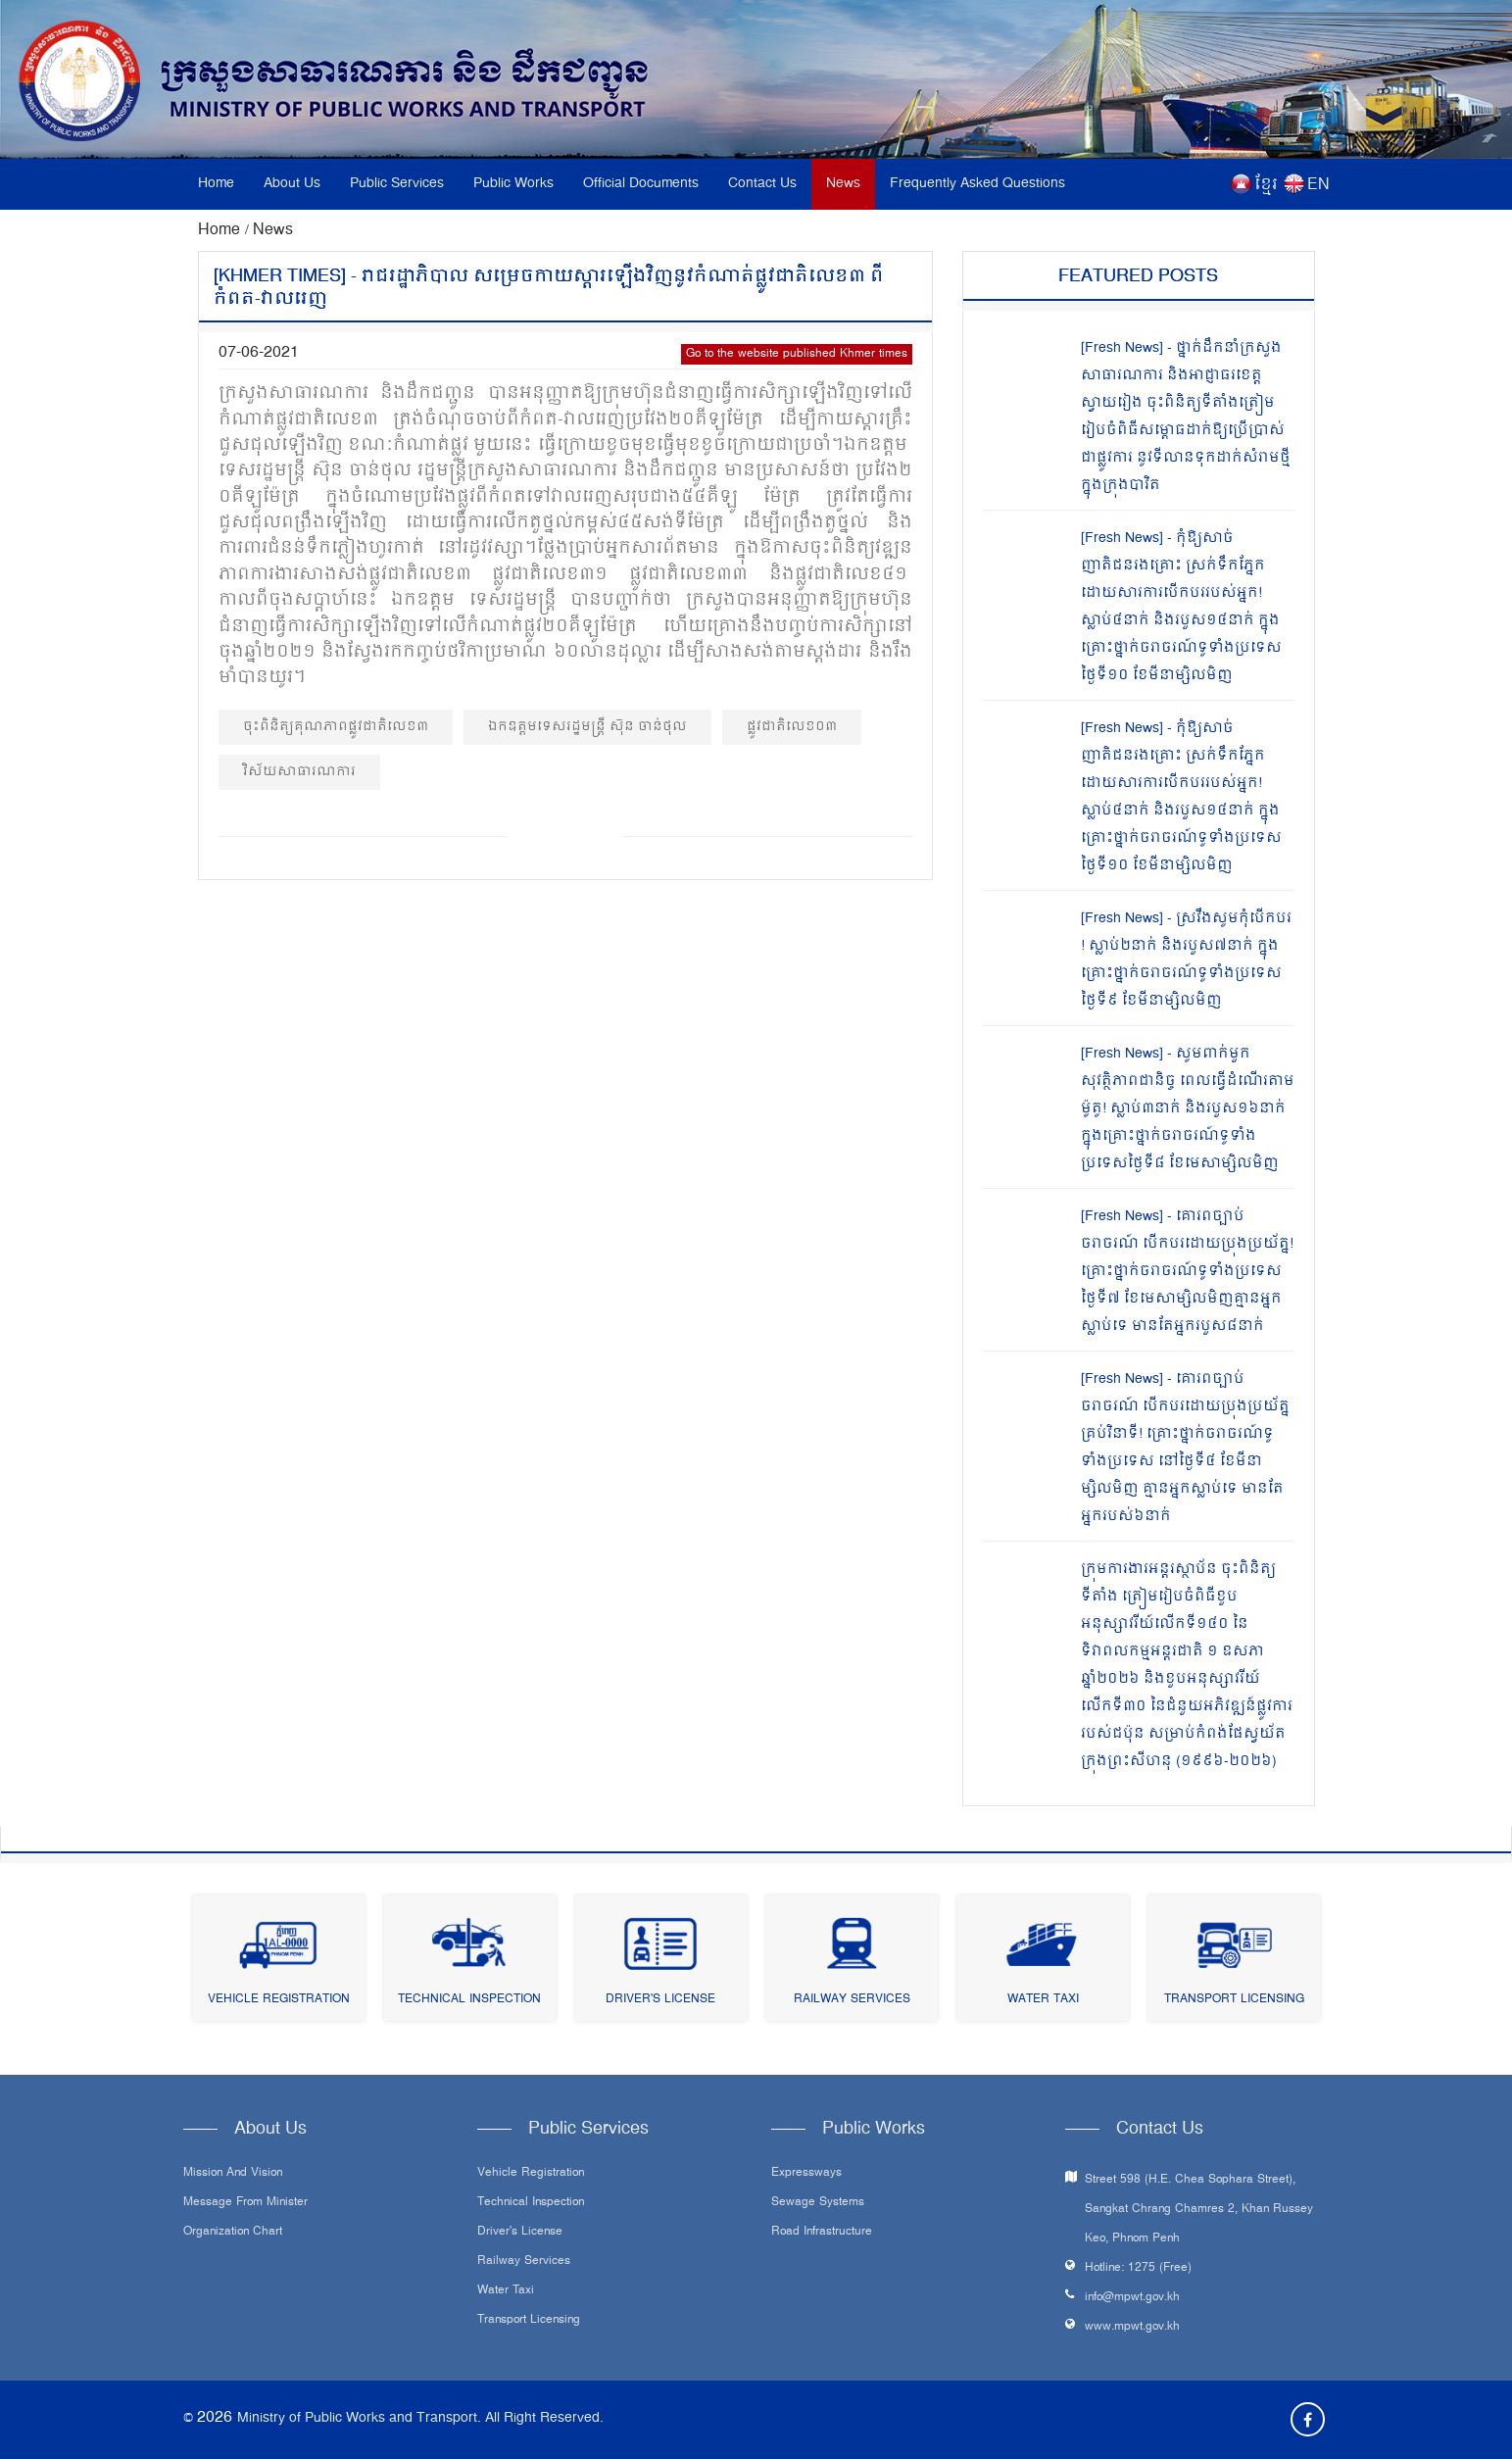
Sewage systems (817, 2203)
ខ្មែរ (1266, 185)
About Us (292, 184)
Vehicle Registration (279, 2000)
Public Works (513, 184)
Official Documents (641, 184)
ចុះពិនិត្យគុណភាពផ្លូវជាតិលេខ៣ (335, 726)
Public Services (397, 184)
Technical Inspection (469, 2000)
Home (216, 184)
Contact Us (762, 184)
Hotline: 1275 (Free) (1138, 2268)
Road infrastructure (821, 2232)
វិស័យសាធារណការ (299, 772)
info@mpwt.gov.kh (1132, 2297)
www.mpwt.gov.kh (1132, 2327)
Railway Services (852, 2000)
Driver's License (660, 2000)
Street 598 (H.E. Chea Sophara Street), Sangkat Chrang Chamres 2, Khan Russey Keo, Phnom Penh (1199, 2209)
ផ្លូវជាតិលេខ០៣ (792, 726)
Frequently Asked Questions (977, 184)
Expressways (806, 2174)
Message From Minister (245, 2203)
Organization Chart (232, 2232)
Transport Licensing (1234, 2000)
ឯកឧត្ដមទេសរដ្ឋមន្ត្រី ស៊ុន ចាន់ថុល (587, 726)
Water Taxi (1043, 2000)
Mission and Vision (232, 2174)
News (843, 184)
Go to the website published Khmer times (796, 354)
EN (1318, 185)
